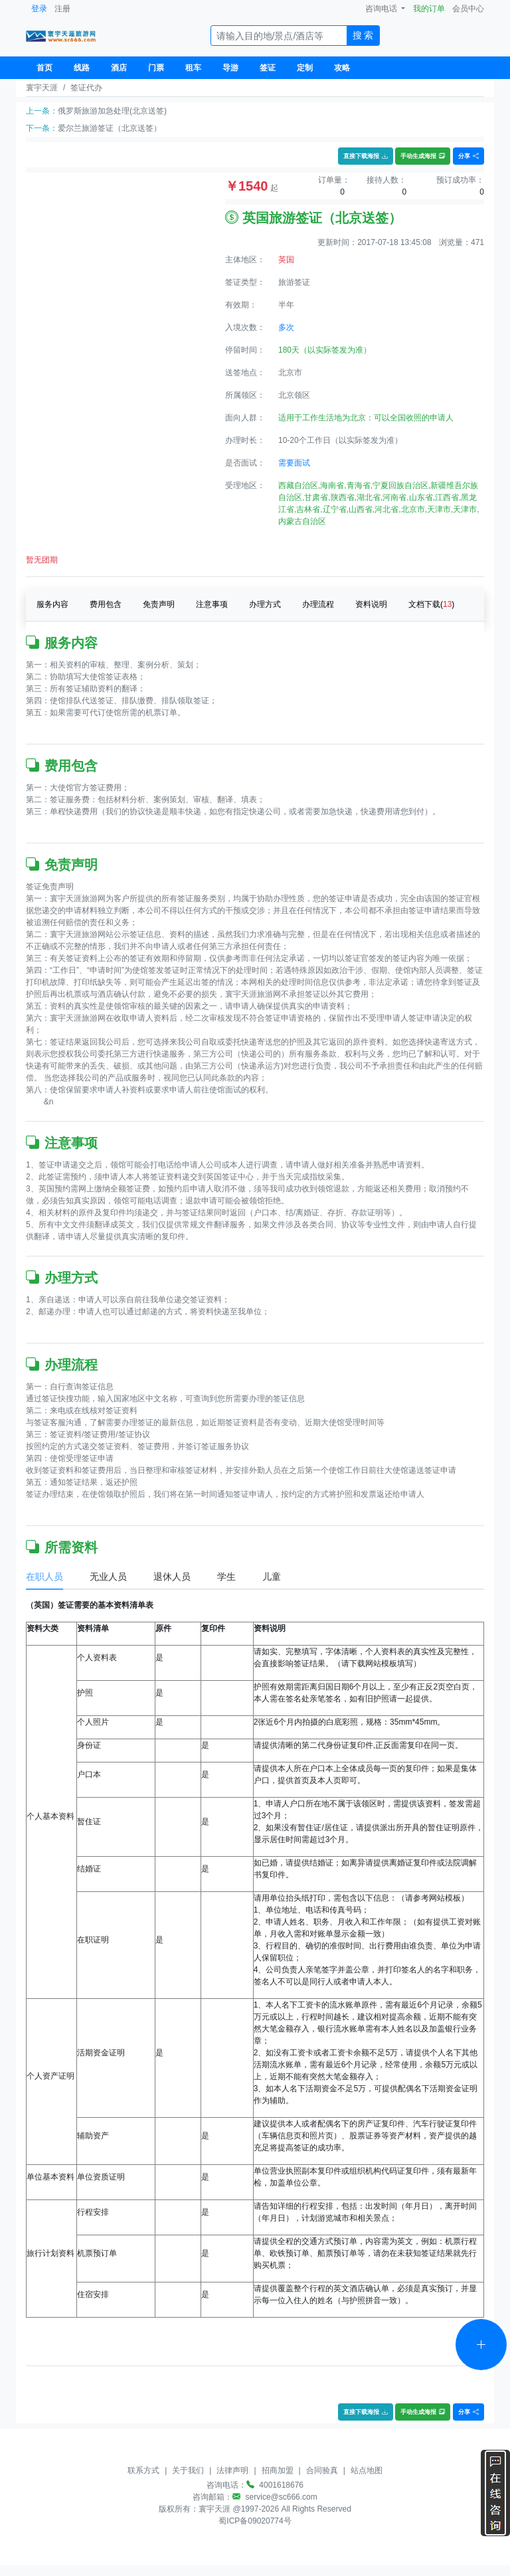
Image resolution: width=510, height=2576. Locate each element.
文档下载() (431, 604)
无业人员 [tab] (108, 1576)
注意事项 (212, 604)
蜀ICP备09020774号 (254, 2521)
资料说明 (371, 604)
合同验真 (322, 2470)
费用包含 (106, 604)
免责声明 (159, 604)
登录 (39, 8)
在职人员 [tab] (44, 1576)
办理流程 (318, 604)
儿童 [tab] (271, 1576)
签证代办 (86, 87)
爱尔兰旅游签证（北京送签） (109, 128)
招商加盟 (278, 2470)
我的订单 (429, 8)
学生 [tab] (226, 1576)
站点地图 (366, 2470)
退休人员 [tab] (172, 1576)
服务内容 (52, 604)
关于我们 (188, 2470)
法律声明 (232, 2470)
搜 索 (363, 35)
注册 (62, 8)
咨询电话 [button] (382, 8)
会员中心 (468, 8)
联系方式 (143, 2470)
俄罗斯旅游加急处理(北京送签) (112, 111)
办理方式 (265, 604)
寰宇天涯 (42, 87)
